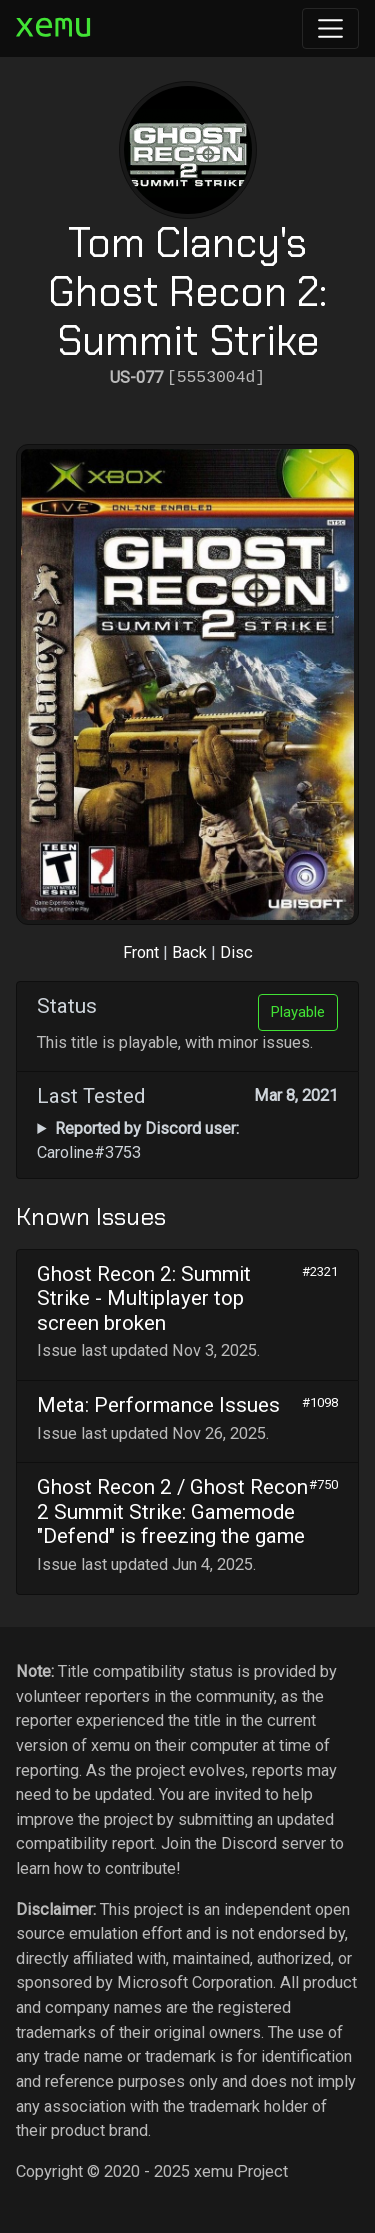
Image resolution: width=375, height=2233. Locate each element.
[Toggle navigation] (330, 28)
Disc (236, 952)
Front (141, 952)
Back (189, 952)
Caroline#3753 (137, 1141)
